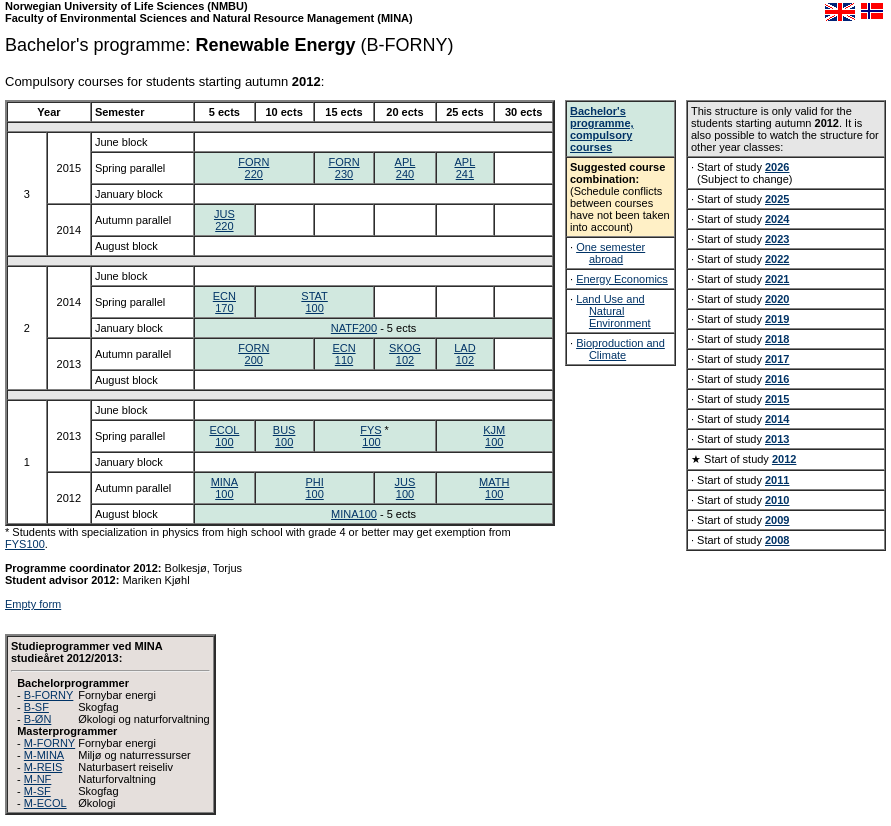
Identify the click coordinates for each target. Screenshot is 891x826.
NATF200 (354, 328)
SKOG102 (405, 354)
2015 (777, 399)
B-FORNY (49, 695)
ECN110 (343, 354)
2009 (777, 520)
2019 (777, 319)
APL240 (405, 168)
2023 (777, 239)
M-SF (37, 791)
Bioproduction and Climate (620, 349)
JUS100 (405, 488)
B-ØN (38, 719)
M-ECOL (45, 803)
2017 (777, 359)
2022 (777, 259)
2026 (777, 167)
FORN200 (253, 354)
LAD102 (464, 354)
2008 (777, 540)
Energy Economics (622, 279)
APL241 (464, 168)
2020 (777, 299)
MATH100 (494, 488)
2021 (777, 279)
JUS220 (224, 220)
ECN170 (224, 302)
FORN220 (253, 168)
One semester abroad (610, 253)
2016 (777, 379)
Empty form (33, 604)
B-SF (36, 707)
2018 (777, 339)
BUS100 (284, 436)
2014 (777, 419)
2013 (777, 439)
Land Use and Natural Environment (613, 311)
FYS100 (25, 544)
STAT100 (314, 302)
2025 (777, 199)
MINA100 (225, 488)
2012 (784, 459)
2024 (777, 219)
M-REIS (43, 767)
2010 (777, 500)
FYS (370, 430)
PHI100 (314, 488)
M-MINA (44, 755)
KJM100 (494, 436)
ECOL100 (224, 436)
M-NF (38, 779)
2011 (777, 480)
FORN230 (343, 168)
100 (371, 442)
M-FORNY (49, 743)
